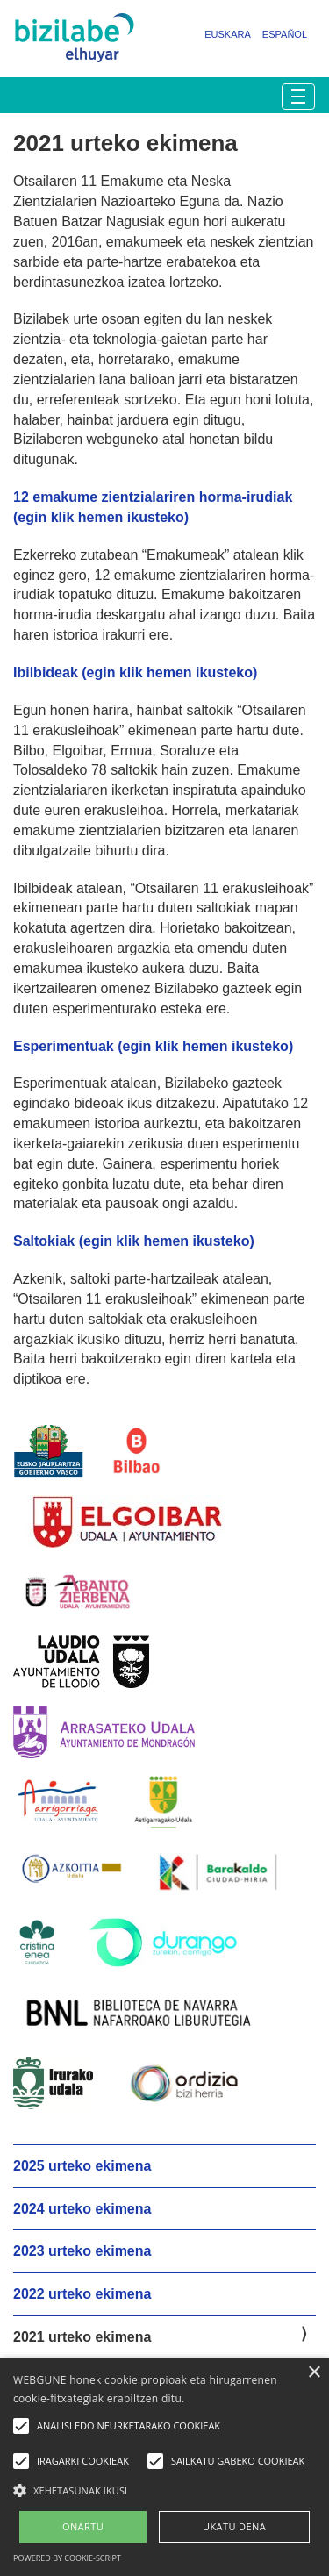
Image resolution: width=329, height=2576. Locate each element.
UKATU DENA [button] (234, 2526)
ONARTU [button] (83, 2526)
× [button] (313, 2372)
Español (284, 34)
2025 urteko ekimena (82, 2165)
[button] (164, 2489)
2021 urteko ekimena (82, 2336)
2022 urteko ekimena (82, 2293)
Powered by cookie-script (67, 2558)
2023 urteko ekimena (82, 2250)
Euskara (227, 34)
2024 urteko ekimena (82, 2208)
